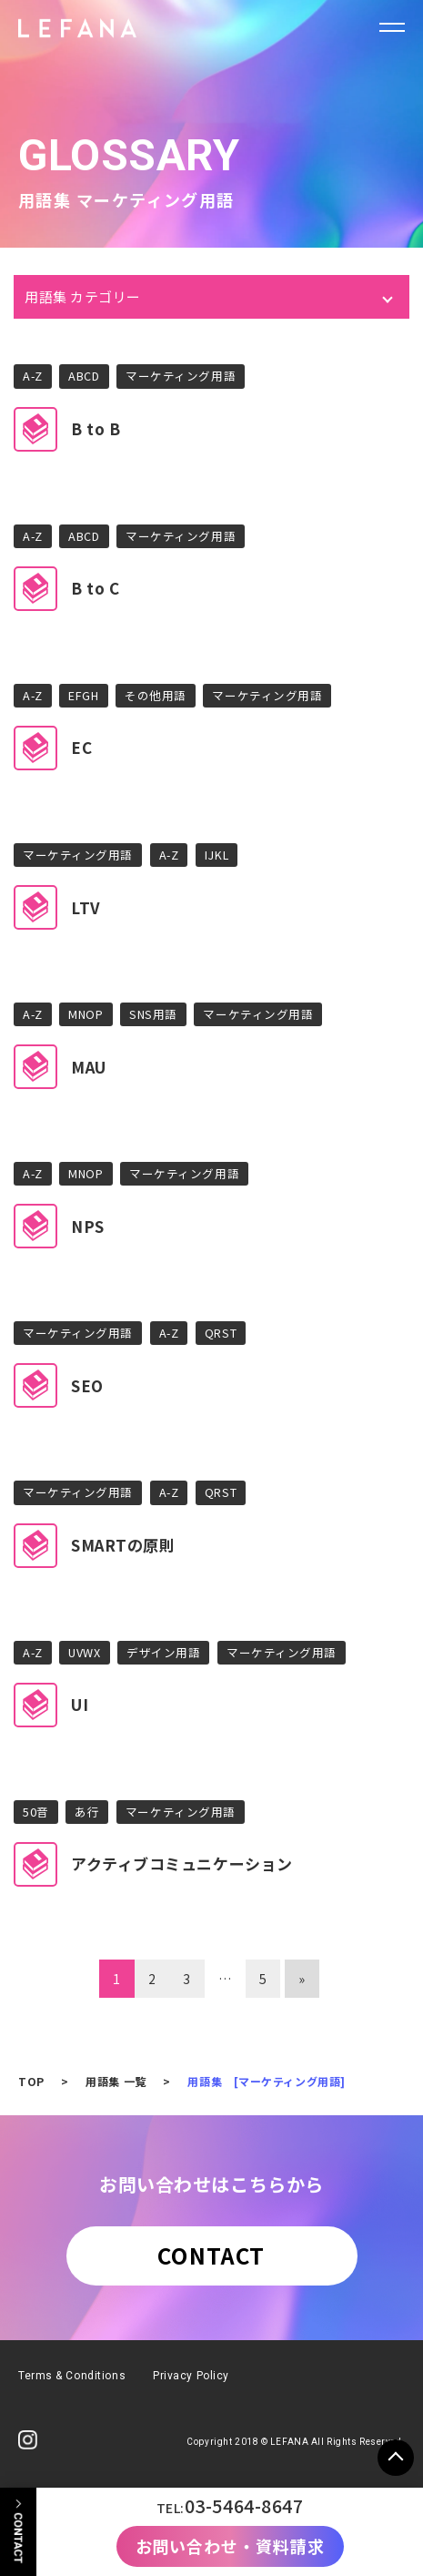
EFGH (83, 695)
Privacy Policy (191, 2375)
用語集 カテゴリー (83, 296)
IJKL (216, 854)
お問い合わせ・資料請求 (230, 2546)
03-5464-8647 (244, 2505)
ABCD (83, 375)
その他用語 (155, 695)
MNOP (85, 1014)
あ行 (87, 1811)
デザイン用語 (163, 1652)
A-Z (33, 375)
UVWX (84, 1652)
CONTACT (211, 2255)
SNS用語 (153, 1014)
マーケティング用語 (181, 375)
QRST (221, 1332)
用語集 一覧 (116, 2081)
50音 (36, 1811)
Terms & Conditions (72, 2375)
